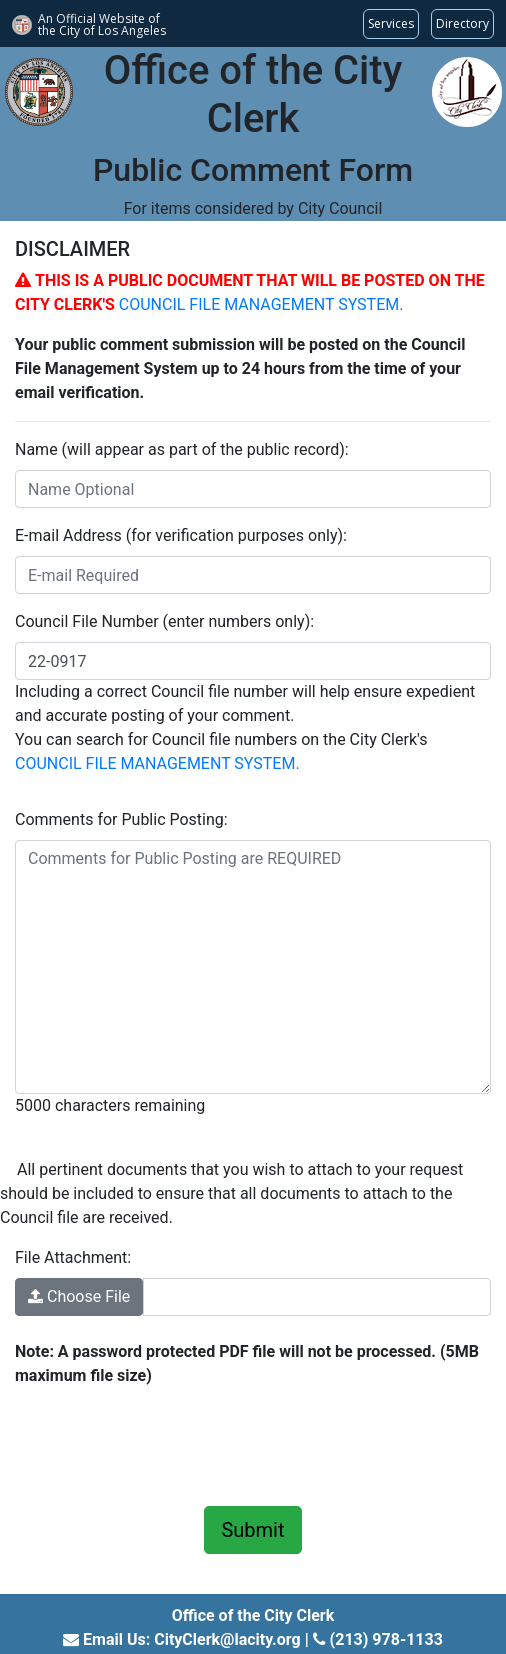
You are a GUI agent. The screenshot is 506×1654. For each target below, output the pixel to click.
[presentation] (167, 1443)
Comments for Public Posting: (121, 819)
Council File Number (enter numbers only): (164, 621)
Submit (252, 1530)
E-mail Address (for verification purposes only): (181, 535)
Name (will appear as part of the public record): (182, 449)
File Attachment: (73, 1257)
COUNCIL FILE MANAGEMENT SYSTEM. (261, 304)
